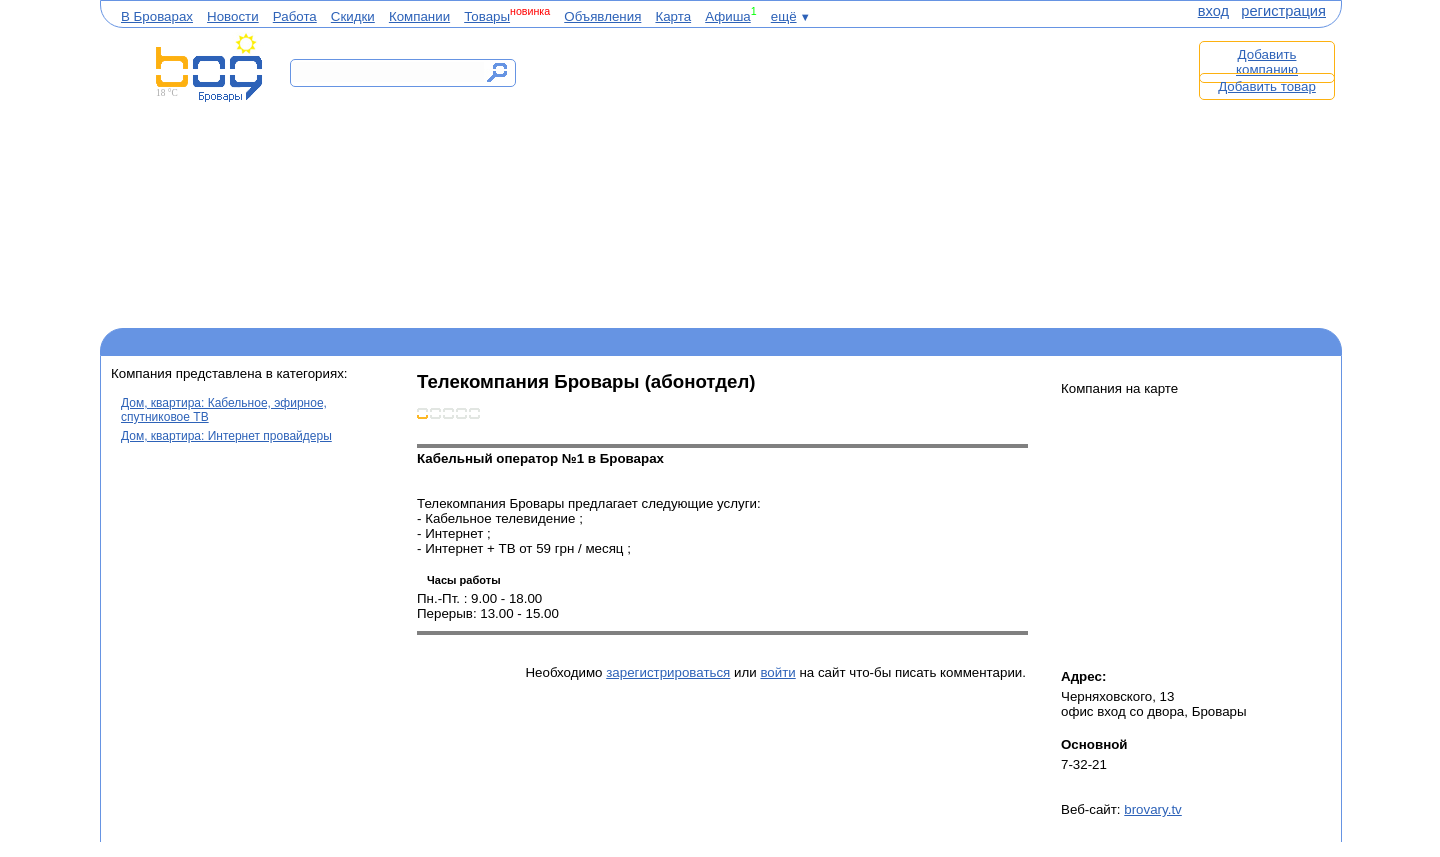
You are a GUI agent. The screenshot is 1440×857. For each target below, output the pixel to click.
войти (777, 672)
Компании (419, 16)
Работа (295, 16)
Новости (233, 16)
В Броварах (157, 16)
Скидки (353, 16)
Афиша (728, 16)
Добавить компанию (1267, 62)
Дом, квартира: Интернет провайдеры (226, 436)
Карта (673, 16)
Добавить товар (1267, 86)
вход (1213, 11)
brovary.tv (1153, 809)
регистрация (1283, 11)
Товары (487, 16)
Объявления (602, 16)
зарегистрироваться (668, 672)
